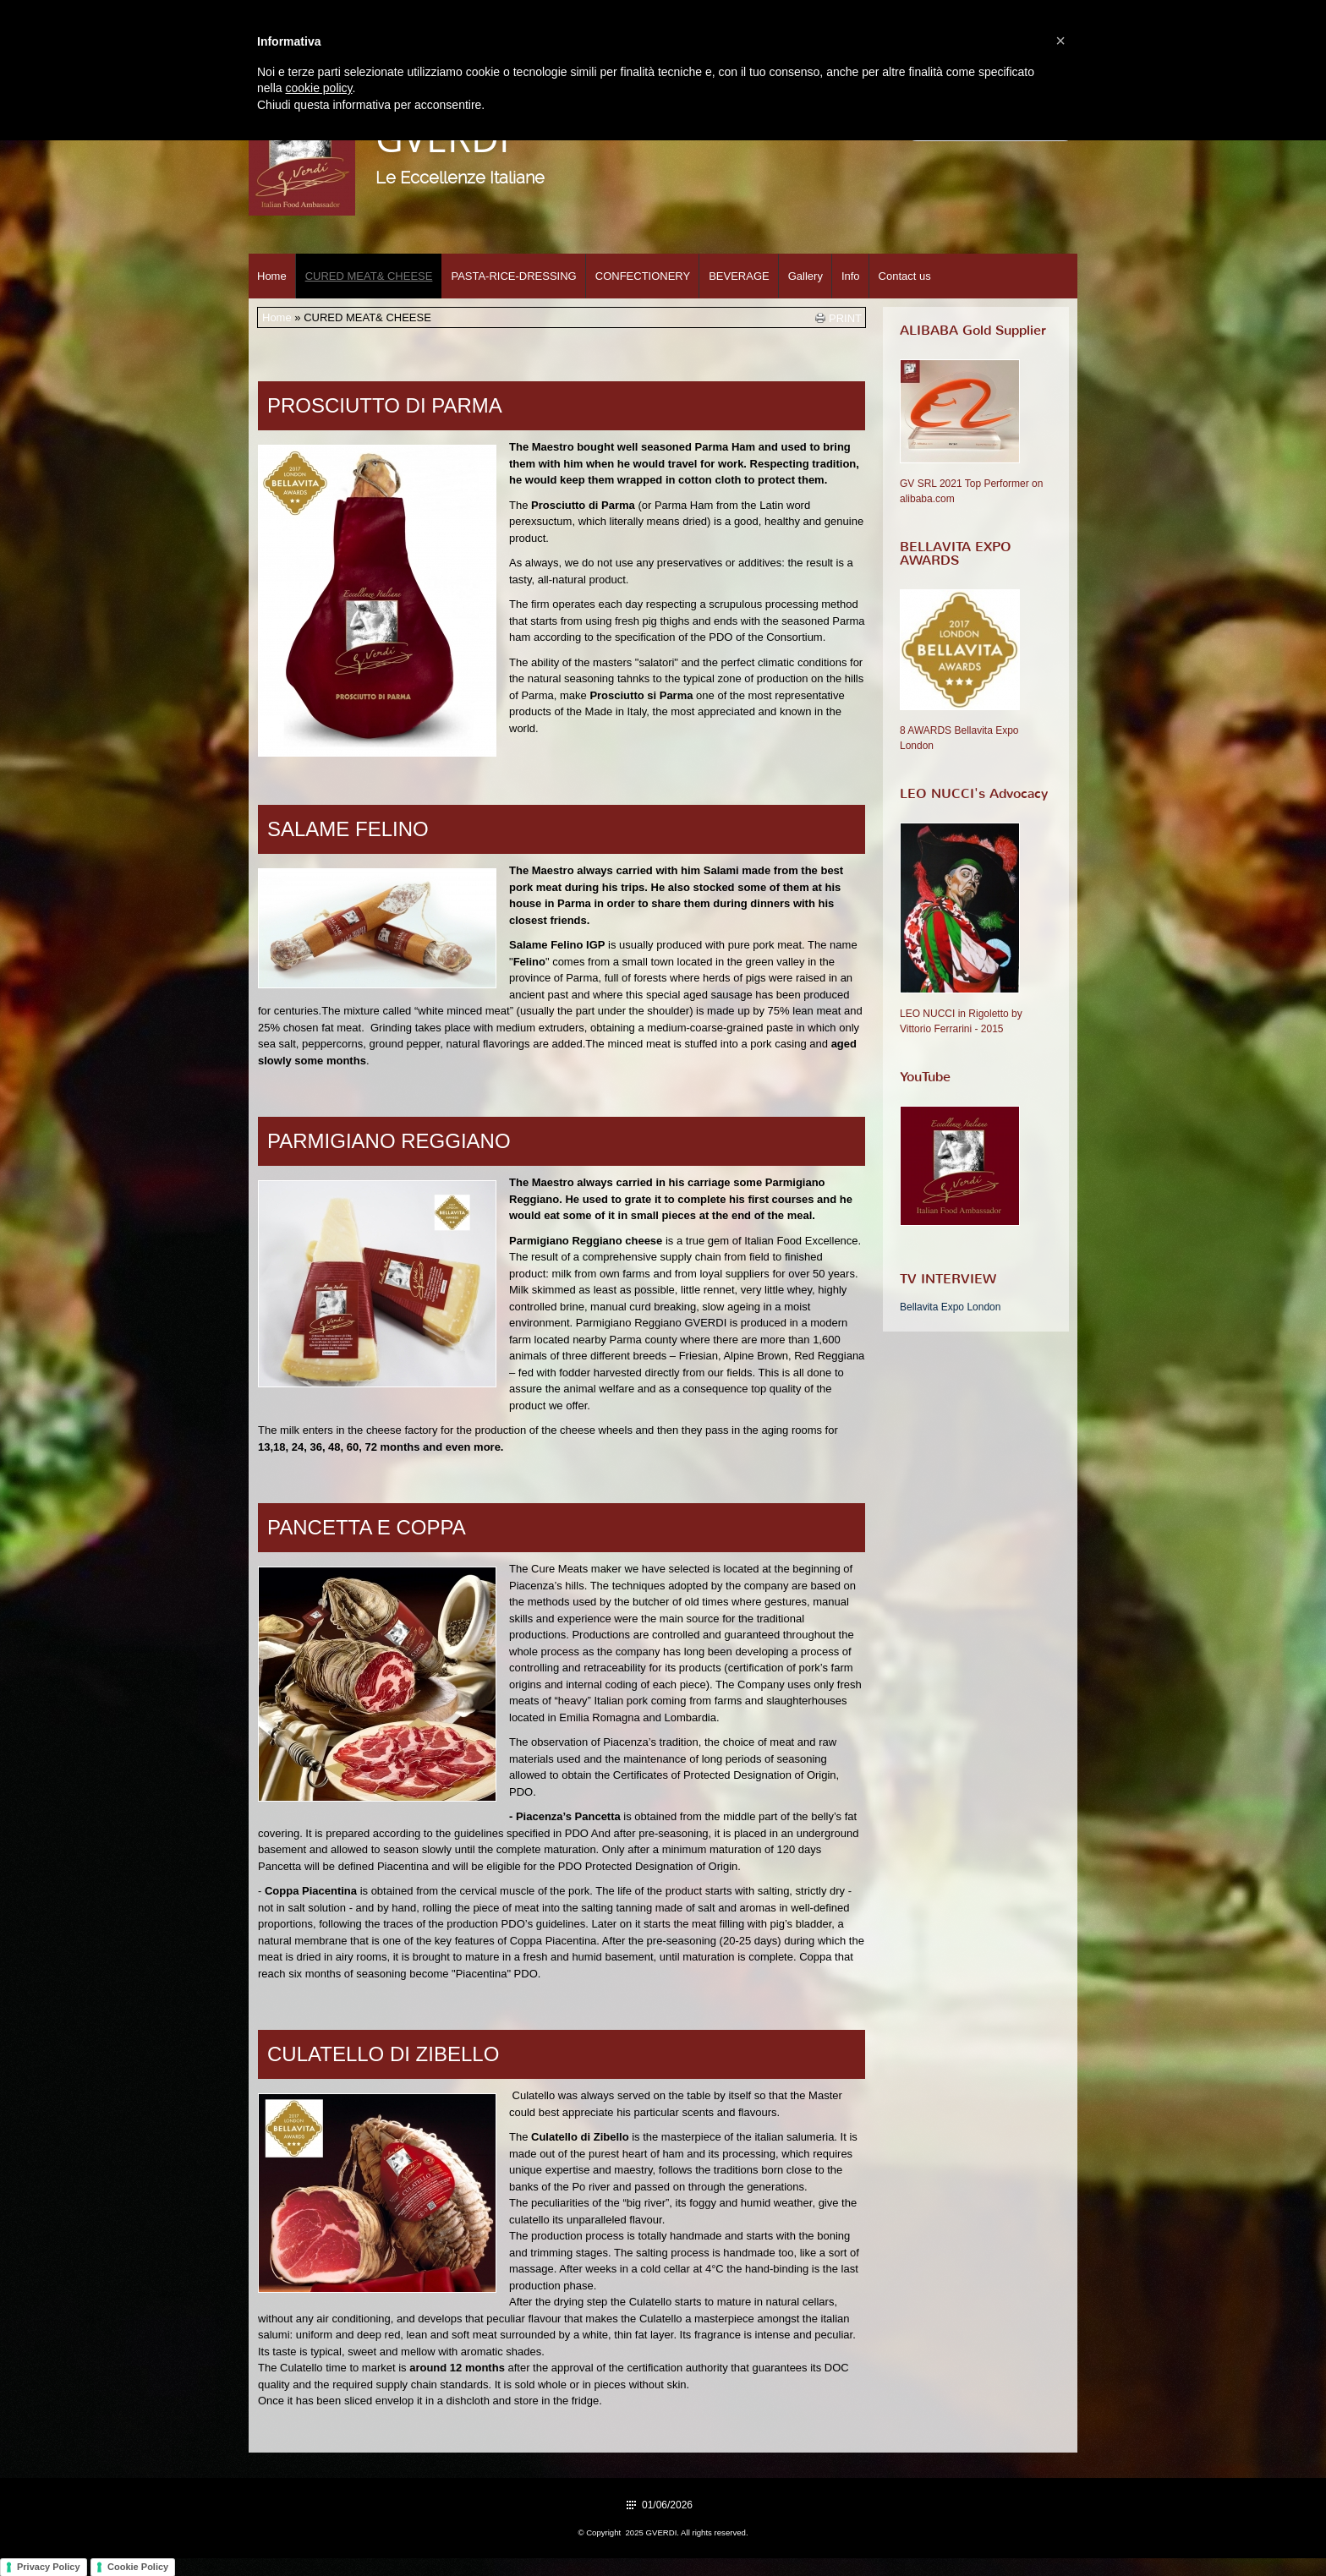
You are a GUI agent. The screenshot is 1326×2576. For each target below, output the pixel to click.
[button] (1060, 40)
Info (850, 276)
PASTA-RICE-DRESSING (513, 276)
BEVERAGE (739, 276)
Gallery (805, 276)
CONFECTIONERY (642, 276)
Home (272, 276)
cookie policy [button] (318, 88)
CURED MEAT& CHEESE (369, 276)
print (845, 318)
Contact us (905, 276)
